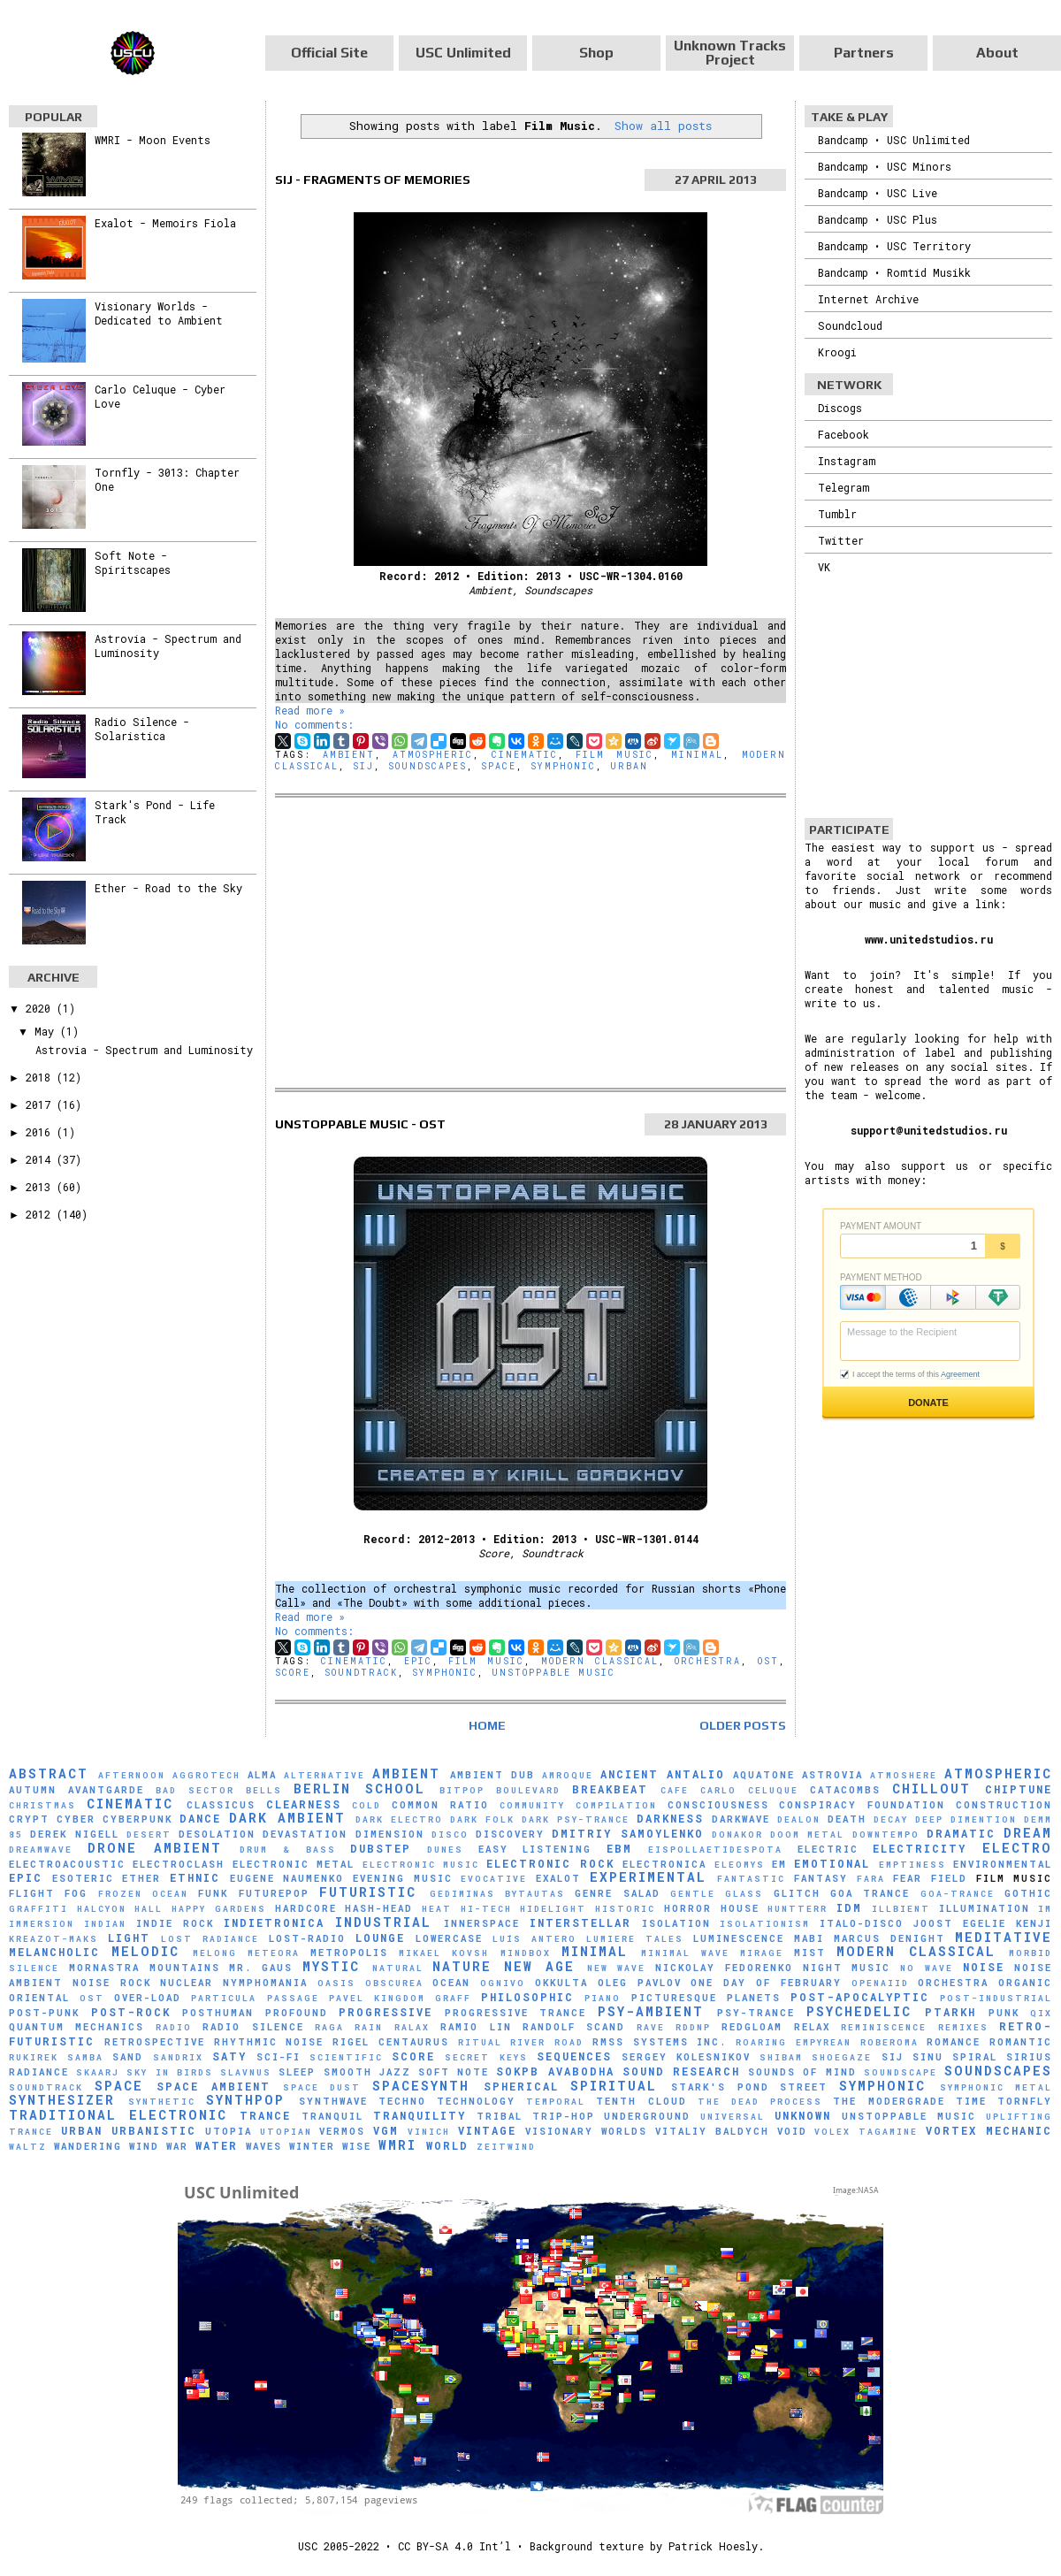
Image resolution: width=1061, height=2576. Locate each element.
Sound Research (681, 2071)
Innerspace (482, 1923)
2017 (41, 1104)
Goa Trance (870, 1893)
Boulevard (528, 1790)
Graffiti (38, 1909)
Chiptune (1018, 1789)
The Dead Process (760, 2101)
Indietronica (274, 1922)
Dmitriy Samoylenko (627, 1833)
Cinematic (525, 755)
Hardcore (306, 1908)
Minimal (697, 755)
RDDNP (693, 2027)
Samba (85, 2057)
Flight (32, 1893)
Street (804, 2087)
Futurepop (274, 1893)
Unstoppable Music (553, 1672)
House (740, 1908)
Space (498, 766)
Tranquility (419, 2115)
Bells (264, 1790)
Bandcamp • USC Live (877, 193)
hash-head (379, 1908)
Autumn (33, 1790)
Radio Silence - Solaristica (142, 729)
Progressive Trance (516, 2013)
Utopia (228, 2131)
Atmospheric (433, 755)
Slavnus (245, 2072)
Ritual (480, 2042)
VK (824, 567)
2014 (41, 1159)
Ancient (629, 1774)
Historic (625, 1909)
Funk (213, 1893)
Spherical (521, 2086)
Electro (1017, 1847)
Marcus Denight (889, 1938)
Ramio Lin (475, 2027)
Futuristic (367, 1892)
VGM (386, 2130)
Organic (1025, 1982)
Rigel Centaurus (390, 2042)
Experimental (648, 1877)
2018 (41, 1077)
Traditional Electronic (118, 2114)
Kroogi (837, 352)
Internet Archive (868, 299)
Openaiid (880, 1983)
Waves (264, 2146)
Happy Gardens (219, 1909)
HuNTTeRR (797, 1909)
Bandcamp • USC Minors (884, 166)
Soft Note (453, 2072)
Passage (293, 1998)
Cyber (76, 1819)
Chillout (931, 1788)
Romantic (1020, 2042)
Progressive (385, 2012)
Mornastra (104, 1967)
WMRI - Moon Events (152, 140)
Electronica (664, 1864)
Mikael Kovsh (444, 1953)
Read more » (310, 710)
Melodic (145, 1951)
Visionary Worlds (586, 2131)
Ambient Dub (492, 1775)
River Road (547, 2042)
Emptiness (912, 1864)
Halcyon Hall (120, 1909)
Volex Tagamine (866, 2131)
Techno (402, 2101)
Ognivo (502, 1983)
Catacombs (845, 1790)
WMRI (397, 2144)
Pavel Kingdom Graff (400, 1998)
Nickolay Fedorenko (724, 1967)
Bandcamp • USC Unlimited (894, 140)
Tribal (500, 2116)
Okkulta (561, 1982)
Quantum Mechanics (76, 2027)
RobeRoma (889, 2042)
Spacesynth (420, 2085)
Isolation (676, 1923)
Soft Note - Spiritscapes (133, 562)
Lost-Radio (307, 1938)
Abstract (48, 1773)
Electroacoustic (67, 1864)
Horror (688, 1908)
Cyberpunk (137, 1819)
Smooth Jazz (367, 2072)
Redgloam (751, 2027)
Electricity (919, 1848)
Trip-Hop (563, 2116)
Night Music (847, 1967)
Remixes (963, 2027)
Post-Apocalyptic (859, 1997)
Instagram (846, 461)
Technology (476, 2101)
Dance (200, 1818)
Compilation (616, 1805)
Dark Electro (399, 1819)
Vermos (342, 2131)
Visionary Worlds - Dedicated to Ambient (159, 313)
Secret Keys (486, 2057)
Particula (223, 1998)
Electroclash (179, 1864)
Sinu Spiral (954, 2057)
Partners (864, 52)
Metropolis (349, 1952)
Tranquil (332, 2116)
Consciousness (718, 1805)
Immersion (41, 1924)
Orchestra (708, 1661)
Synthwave (333, 2101)
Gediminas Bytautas (497, 1894)
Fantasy (821, 1878)
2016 (41, 1132)
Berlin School (359, 1788)
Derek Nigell (74, 1834)
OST (768, 1661)
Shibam (781, 2057)
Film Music (614, 755)
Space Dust (322, 2087)
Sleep (297, 2072)
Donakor (737, 1834)
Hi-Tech (486, 1909)
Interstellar (580, 1922)
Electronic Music (421, 1864)
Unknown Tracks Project (730, 52)
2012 (41, 1214)
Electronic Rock (550, 1863)
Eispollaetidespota (715, 1849)
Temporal (555, 2101)
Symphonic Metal (996, 2087)
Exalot (558, 1878)
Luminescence (738, 1938)
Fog (76, 1893)
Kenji (1034, 1923)
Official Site (329, 52)
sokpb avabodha (555, 2071)
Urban (629, 766)
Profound (296, 2013)
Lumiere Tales (634, 1939)
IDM (849, 1907)
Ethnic (195, 1877)
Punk (1003, 2013)
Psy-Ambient (651, 2011)
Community (532, 1805)
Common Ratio (440, 1805)
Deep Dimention (966, 1819)
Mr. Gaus (261, 1967)
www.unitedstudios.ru (929, 939)
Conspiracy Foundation (862, 1805)
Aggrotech (206, 1775)
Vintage (487, 2130)
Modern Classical (600, 1661)
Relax (812, 2027)
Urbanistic (153, 2130)
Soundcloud (850, 325)
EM (779, 1864)
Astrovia (832, 1775)
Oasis (336, 1983)
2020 (41, 1008)
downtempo (886, 1834)
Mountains (184, 1967)
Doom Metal (807, 1834)
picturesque (674, 1997)
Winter (312, 2146)
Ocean (451, 1982)
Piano (602, 1998)
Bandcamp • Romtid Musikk (894, 272)
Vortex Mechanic (989, 2130)
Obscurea (394, 1983)
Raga (329, 2027)
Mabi (809, 1938)
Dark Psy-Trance (576, 1819)
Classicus (221, 1805)
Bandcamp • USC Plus (877, 219)
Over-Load (147, 1997)
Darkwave (741, 1819)
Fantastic (751, 1878)
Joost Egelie (959, 1923)
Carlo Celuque (749, 1790)
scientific (346, 2057)
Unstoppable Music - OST (360, 1124)
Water (216, 2145)
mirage (761, 1953)
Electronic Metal (294, 1864)
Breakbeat (610, 1789)
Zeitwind (506, 2146)
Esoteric (83, 1878)
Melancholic (54, 1952)
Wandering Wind (106, 2146)
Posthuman (218, 2013)
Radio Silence (252, 2027)
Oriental (39, 1997)
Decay (891, 1819)
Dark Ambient (287, 1817)
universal (732, 2116)
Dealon (799, 1819)
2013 (41, 1187)
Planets (754, 1997)
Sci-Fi (278, 2057)
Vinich (429, 2131)
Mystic (331, 1966)
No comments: (314, 724)
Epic (418, 1661)
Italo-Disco (862, 1923)
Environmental (1002, 1864)
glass (744, 1894)
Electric (828, 1849)
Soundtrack (361, 1672)
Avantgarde (106, 1790)
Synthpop (245, 2099)
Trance (265, 2115)
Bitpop (462, 1790)
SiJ (363, 766)
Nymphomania (265, 1982)
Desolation (217, 1834)
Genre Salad (617, 1893)
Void (792, 2131)
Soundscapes (427, 766)
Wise (356, 2146)
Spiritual (613, 2085)
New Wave (616, 1968)
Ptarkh (950, 2012)
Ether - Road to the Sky (168, 888)
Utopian (286, 2131)
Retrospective (154, 2042)
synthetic (161, 2101)
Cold (366, 1805)
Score (292, 1672)
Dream (1028, 1832)
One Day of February (766, 1982)
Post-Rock (131, 2012)
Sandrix (178, 2057)
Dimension (389, 1834)
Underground (647, 2116)
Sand (127, 2057)
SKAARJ (97, 2072)
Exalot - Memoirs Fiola (165, 223)
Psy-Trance (756, 2013)
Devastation (305, 1834)
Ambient (349, 755)
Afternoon (131, 1775)
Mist (810, 1952)
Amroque (567, 1775)
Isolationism (765, 1924)
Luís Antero (534, 1939)
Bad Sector (195, 1790)
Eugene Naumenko (287, 1878)
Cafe (674, 1790)
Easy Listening (535, 1849)
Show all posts (663, 126)
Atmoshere (903, 1775)
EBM (619, 1848)
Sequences (574, 2056)
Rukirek (33, 2057)
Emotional (832, 1863)
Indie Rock (175, 1923)
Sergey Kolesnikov (686, 2057)
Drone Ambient (155, 1847)
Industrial (383, 1922)
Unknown (803, 2115)
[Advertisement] (530, 942)
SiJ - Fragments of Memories (372, 179)
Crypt (29, 1819)
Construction (1004, 1805)
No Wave (926, 1968)
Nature (462, 1966)
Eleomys (739, 1864)
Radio (174, 2027)
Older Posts (742, 1725)
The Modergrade (888, 2101)
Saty (229, 2056)
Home (487, 1725)
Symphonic (563, 766)
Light (129, 1937)
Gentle (692, 1894)
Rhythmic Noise (269, 2042)
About (997, 52)
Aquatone (764, 1775)
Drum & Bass (287, 1849)
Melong (215, 1953)
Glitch (797, 1893)
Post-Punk (44, 2013)
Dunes (445, 1849)
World (447, 2145)
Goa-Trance (957, 1894)
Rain (369, 2027)
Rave (651, 2027)
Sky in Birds (169, 2072)
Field (949, 1878)
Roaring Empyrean (793, 2042)
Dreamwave (41, 1849)
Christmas (42, 1805)
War (177, 2146)
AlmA (262, 1775)
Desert (149, 1834)
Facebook (843, 434)
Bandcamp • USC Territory (894, 246)
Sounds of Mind (802, 2072)
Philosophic (527, 1997)
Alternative (324, 1775)
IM (1045, 1909)
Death (847, 1819)
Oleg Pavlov (640, 1982)
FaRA (871, 1878)
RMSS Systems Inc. (660, 2042)
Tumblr (837, 514)
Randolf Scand (574, 2027)
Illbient (901, 1909)
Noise (983, 1967)
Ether (141, 1878)
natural (398, 1968)
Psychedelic (859, 2011)
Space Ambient (213, 2086)
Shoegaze (842, 2057)
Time (971, 2101)
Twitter (841, 540)
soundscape (900, 2072)
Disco (450, 1834)
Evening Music (403, 1878)
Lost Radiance (210, 1939)
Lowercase (449, 1938)
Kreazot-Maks (53, 1939)
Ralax (412, 2027)
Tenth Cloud (641, 2101)
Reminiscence (884, 2027)
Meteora (274, 1953)
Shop (596, 52)
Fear (907, 1878)
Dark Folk (482, 1819)
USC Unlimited (463, 52)
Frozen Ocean (143, 1894)
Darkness (670, 1818)
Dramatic (961, 1833)
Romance (954, 2042)
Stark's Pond (720, 2087)
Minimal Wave (685, 1953)
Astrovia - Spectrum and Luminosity (144, 1050)
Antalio (696, 1774)
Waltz (28, 2146)
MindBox (525, 1953)
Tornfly (1024, 2101)
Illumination (984, 1908)
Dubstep (380, 1848)
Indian (105, 1924)
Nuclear (186, 1982)
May (47, 1031)
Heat (437, 1909)
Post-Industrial (996, 1998)
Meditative (1003, 1937)
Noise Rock (112, 1982)
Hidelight (553, 1909)
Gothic (1028, 1893)
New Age (539, 1966)
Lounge (380, 1937)
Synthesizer (62, 2099)
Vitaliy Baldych (712, 2131)
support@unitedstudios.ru (929, 1130)
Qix (1041, 2013)
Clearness (303, 1804)
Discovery (510, 1834)
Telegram (843, 487)
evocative (494, 1878)
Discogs (840, 408)
